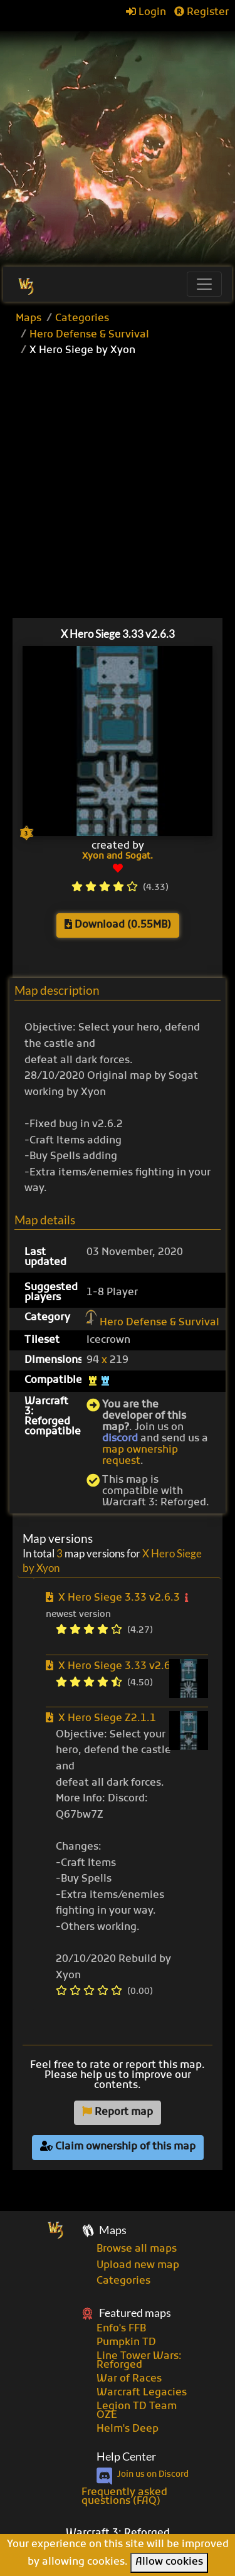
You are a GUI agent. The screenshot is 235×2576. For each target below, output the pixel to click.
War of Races (129, 2379)
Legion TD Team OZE (137, 2411)
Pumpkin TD (126, 2342)
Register (201, 12)
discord (120, 1439)
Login (146, 12)
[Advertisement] (117, 142)
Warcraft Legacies (142, 2393)
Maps (28, 318)
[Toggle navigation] (204, 284)
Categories (82, 318)
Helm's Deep (128, 2429)
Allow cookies (169, 2562)
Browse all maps (137, 2249)
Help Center (126, 2456)
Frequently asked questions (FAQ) (124, 2497)
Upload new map (138, 2265)
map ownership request (140, 1456)
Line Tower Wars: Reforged (139, 2361)
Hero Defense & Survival (89, 335)
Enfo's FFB (121, 2329)
